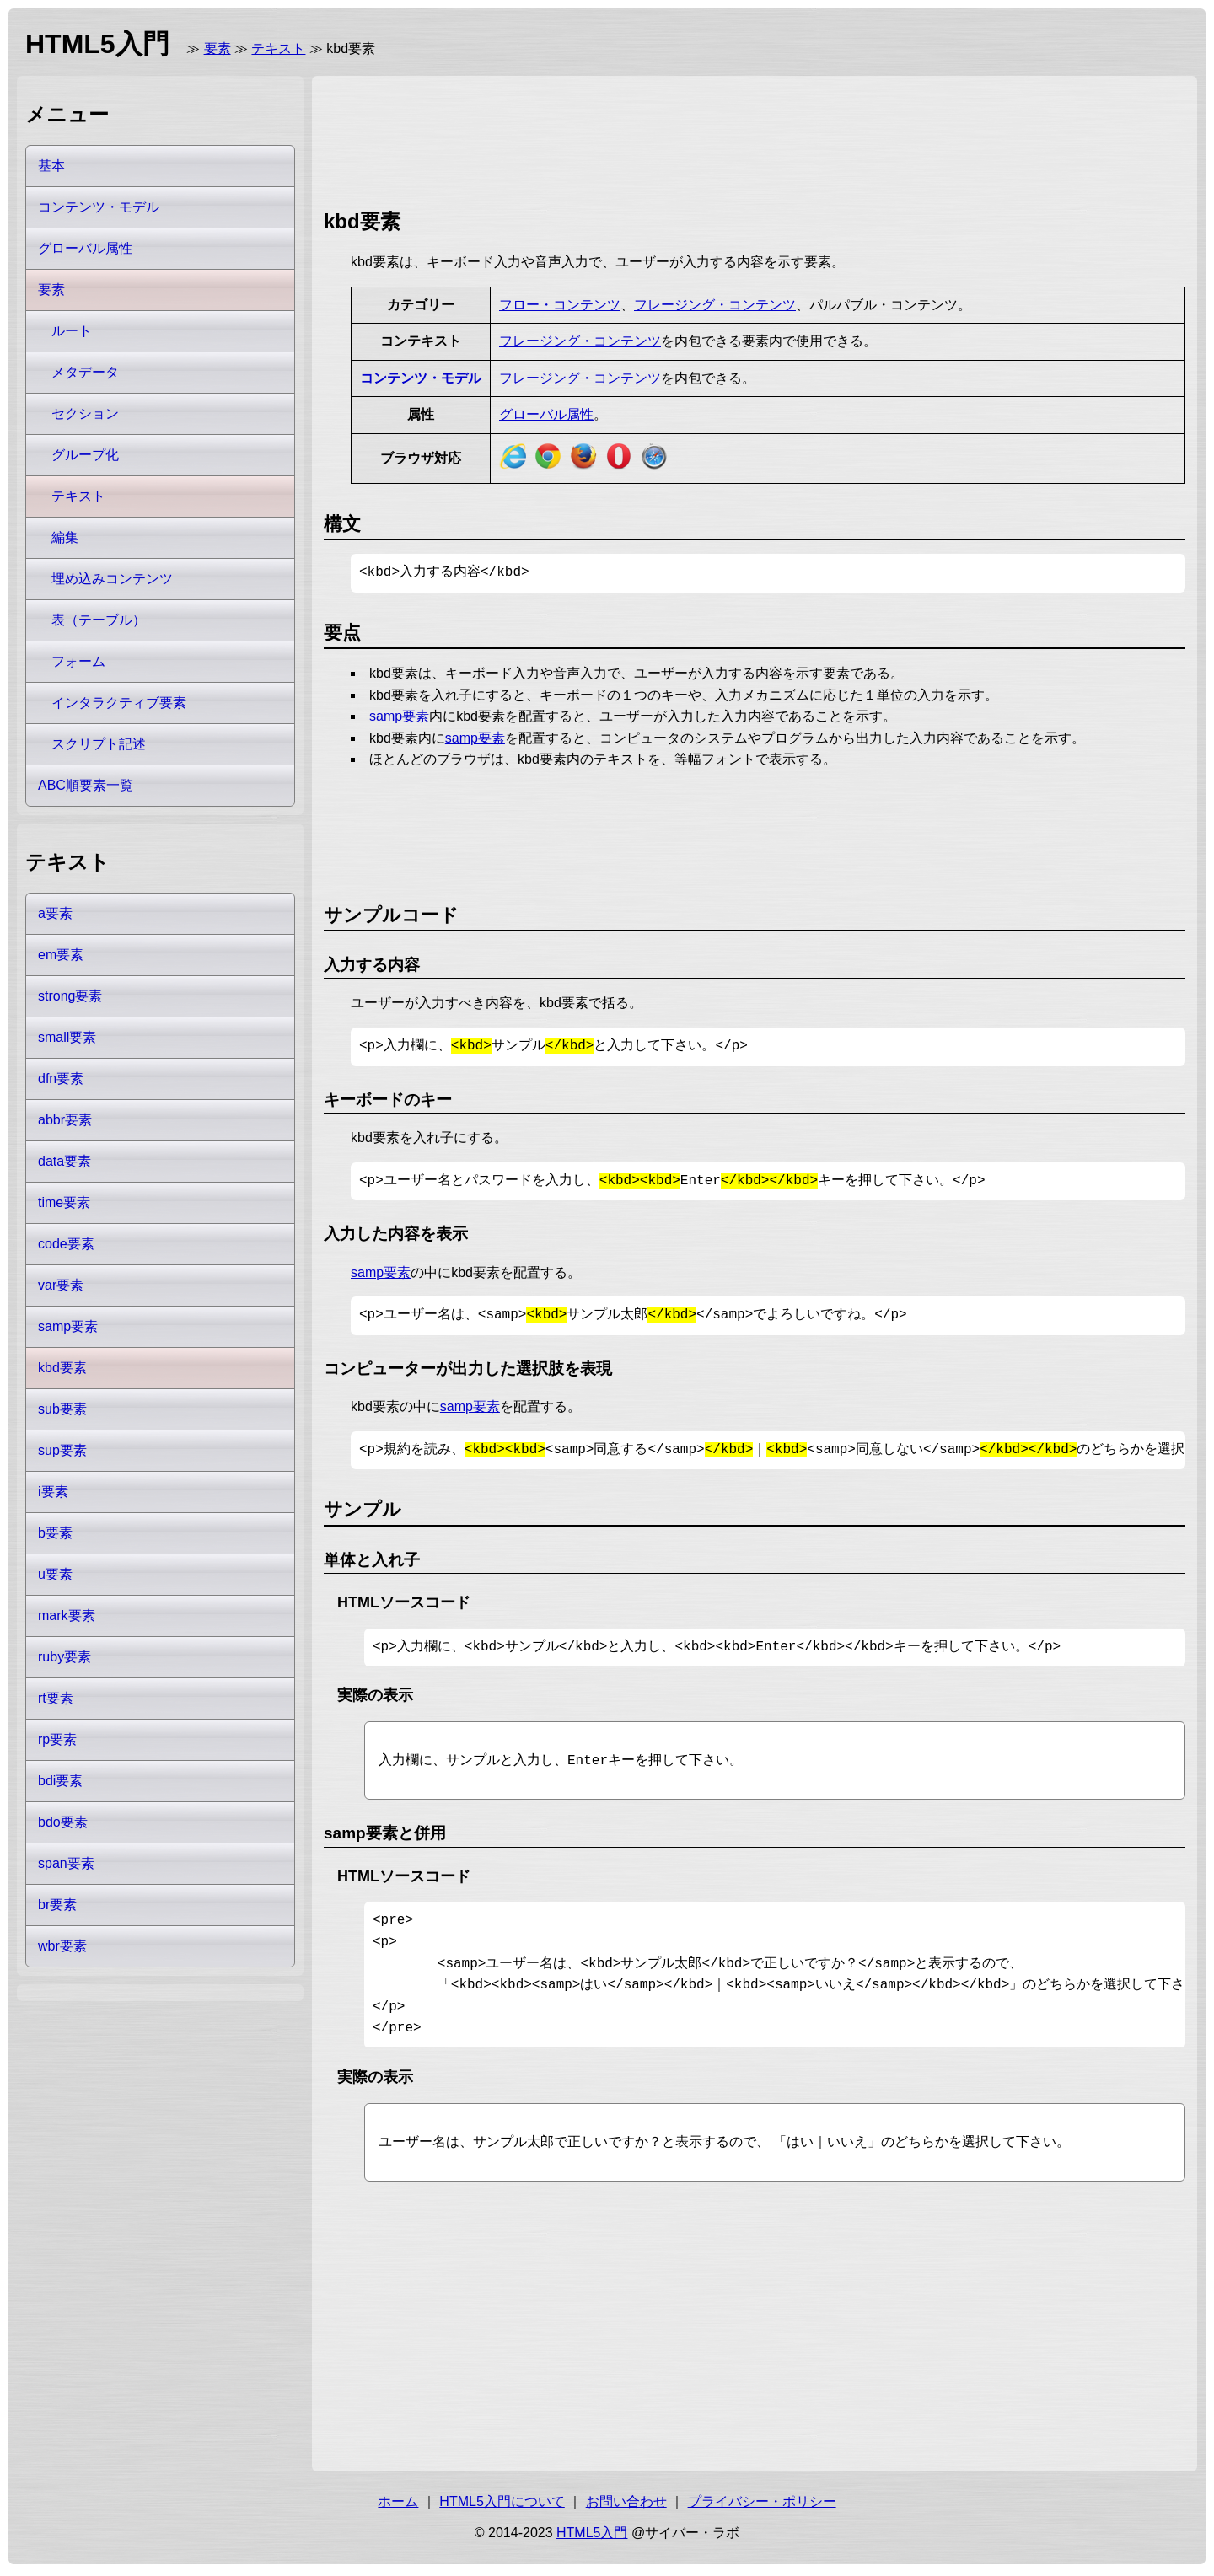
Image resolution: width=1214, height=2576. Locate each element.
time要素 (64, 1202)
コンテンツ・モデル (420, 378)
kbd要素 (62, 1367)
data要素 (64, 1161)
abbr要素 (65, 1120)
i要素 (53, 1491)
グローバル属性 (546, 414)
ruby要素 (64, 1657)
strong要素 (70, 996)
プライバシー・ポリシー (762, 2505)
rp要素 (57, 1739)
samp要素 (399, 716)
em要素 (60, 954)
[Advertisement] (630, 139)
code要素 (66, 1244)
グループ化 (85, 455)
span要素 (66, 1863)
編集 (64, 537)
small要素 (67, 1037)
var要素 (60, 1285)
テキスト (278, 48)
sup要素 (62, 1450)
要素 (217, 48)
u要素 (55, 1574)
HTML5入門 (591, 2536)
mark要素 (66, 1615)
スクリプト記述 (98, 744)
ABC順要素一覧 (85, 785)
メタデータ (85, 372)
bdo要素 (63, 1822)
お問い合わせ (626, 2505)
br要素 (57, 1904)
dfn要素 (60, 1078)
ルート (71, 331)
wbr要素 (62, 1946)
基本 (51, 165)
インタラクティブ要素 (118, 702)
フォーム (78, 661)
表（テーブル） (98, 620)
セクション (85, 413)
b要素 (55, 1533)
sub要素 (62, 1409)
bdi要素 (60, 1781)
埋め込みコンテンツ (112, 579)
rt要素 (55, 1698)
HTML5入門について (501, 2505)
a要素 (55, 913)
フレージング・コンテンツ (715, 305)
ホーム (398, 2505)
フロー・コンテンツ (559, 305)
